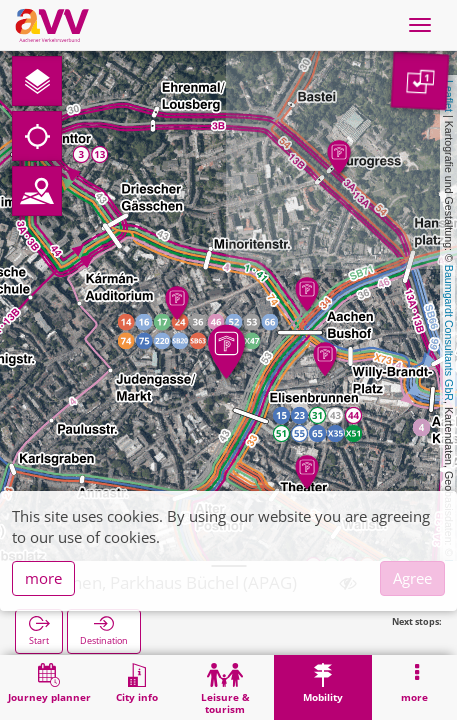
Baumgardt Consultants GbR (449, 333)
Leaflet (449, 96)
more (43, 578)
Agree (412, 578)
